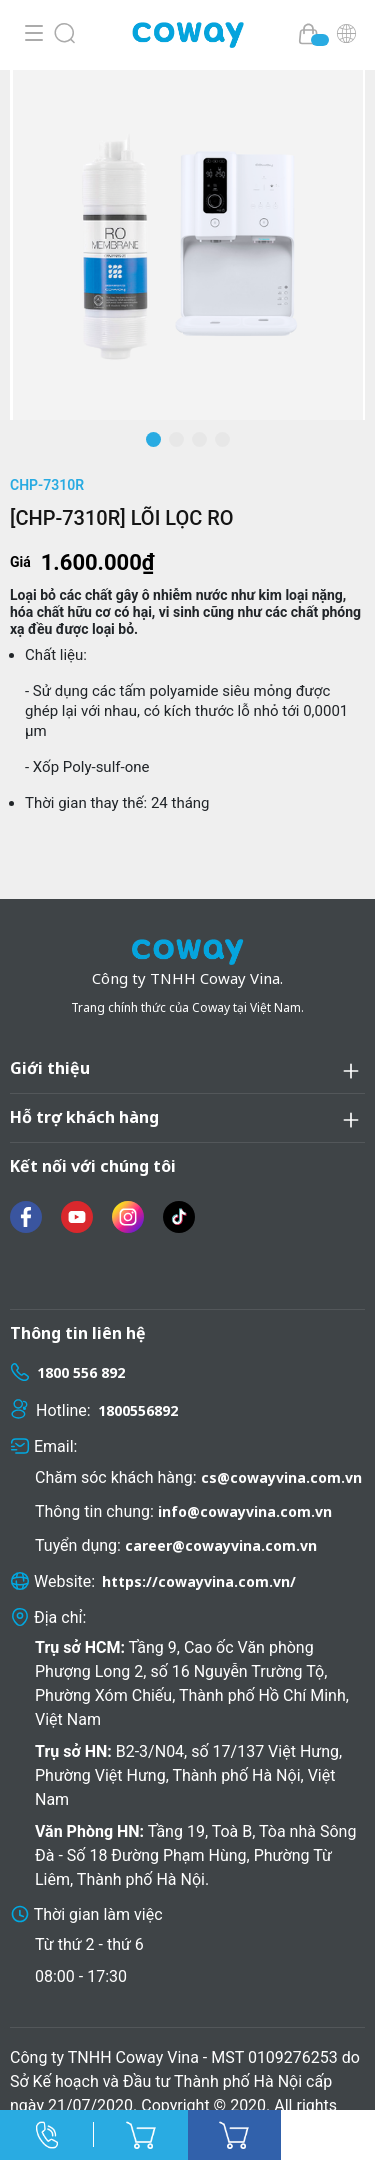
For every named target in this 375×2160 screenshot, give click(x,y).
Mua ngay (235, 2135)
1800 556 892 (81, 1372)
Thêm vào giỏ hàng (141, 2135)
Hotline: (47, 2135)
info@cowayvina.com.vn (245, 1511)
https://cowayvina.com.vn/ (199, 1581)
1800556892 (138, 1410)
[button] (153, 439)
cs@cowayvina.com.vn (281, 1477)
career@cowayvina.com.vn (221, 1545)
